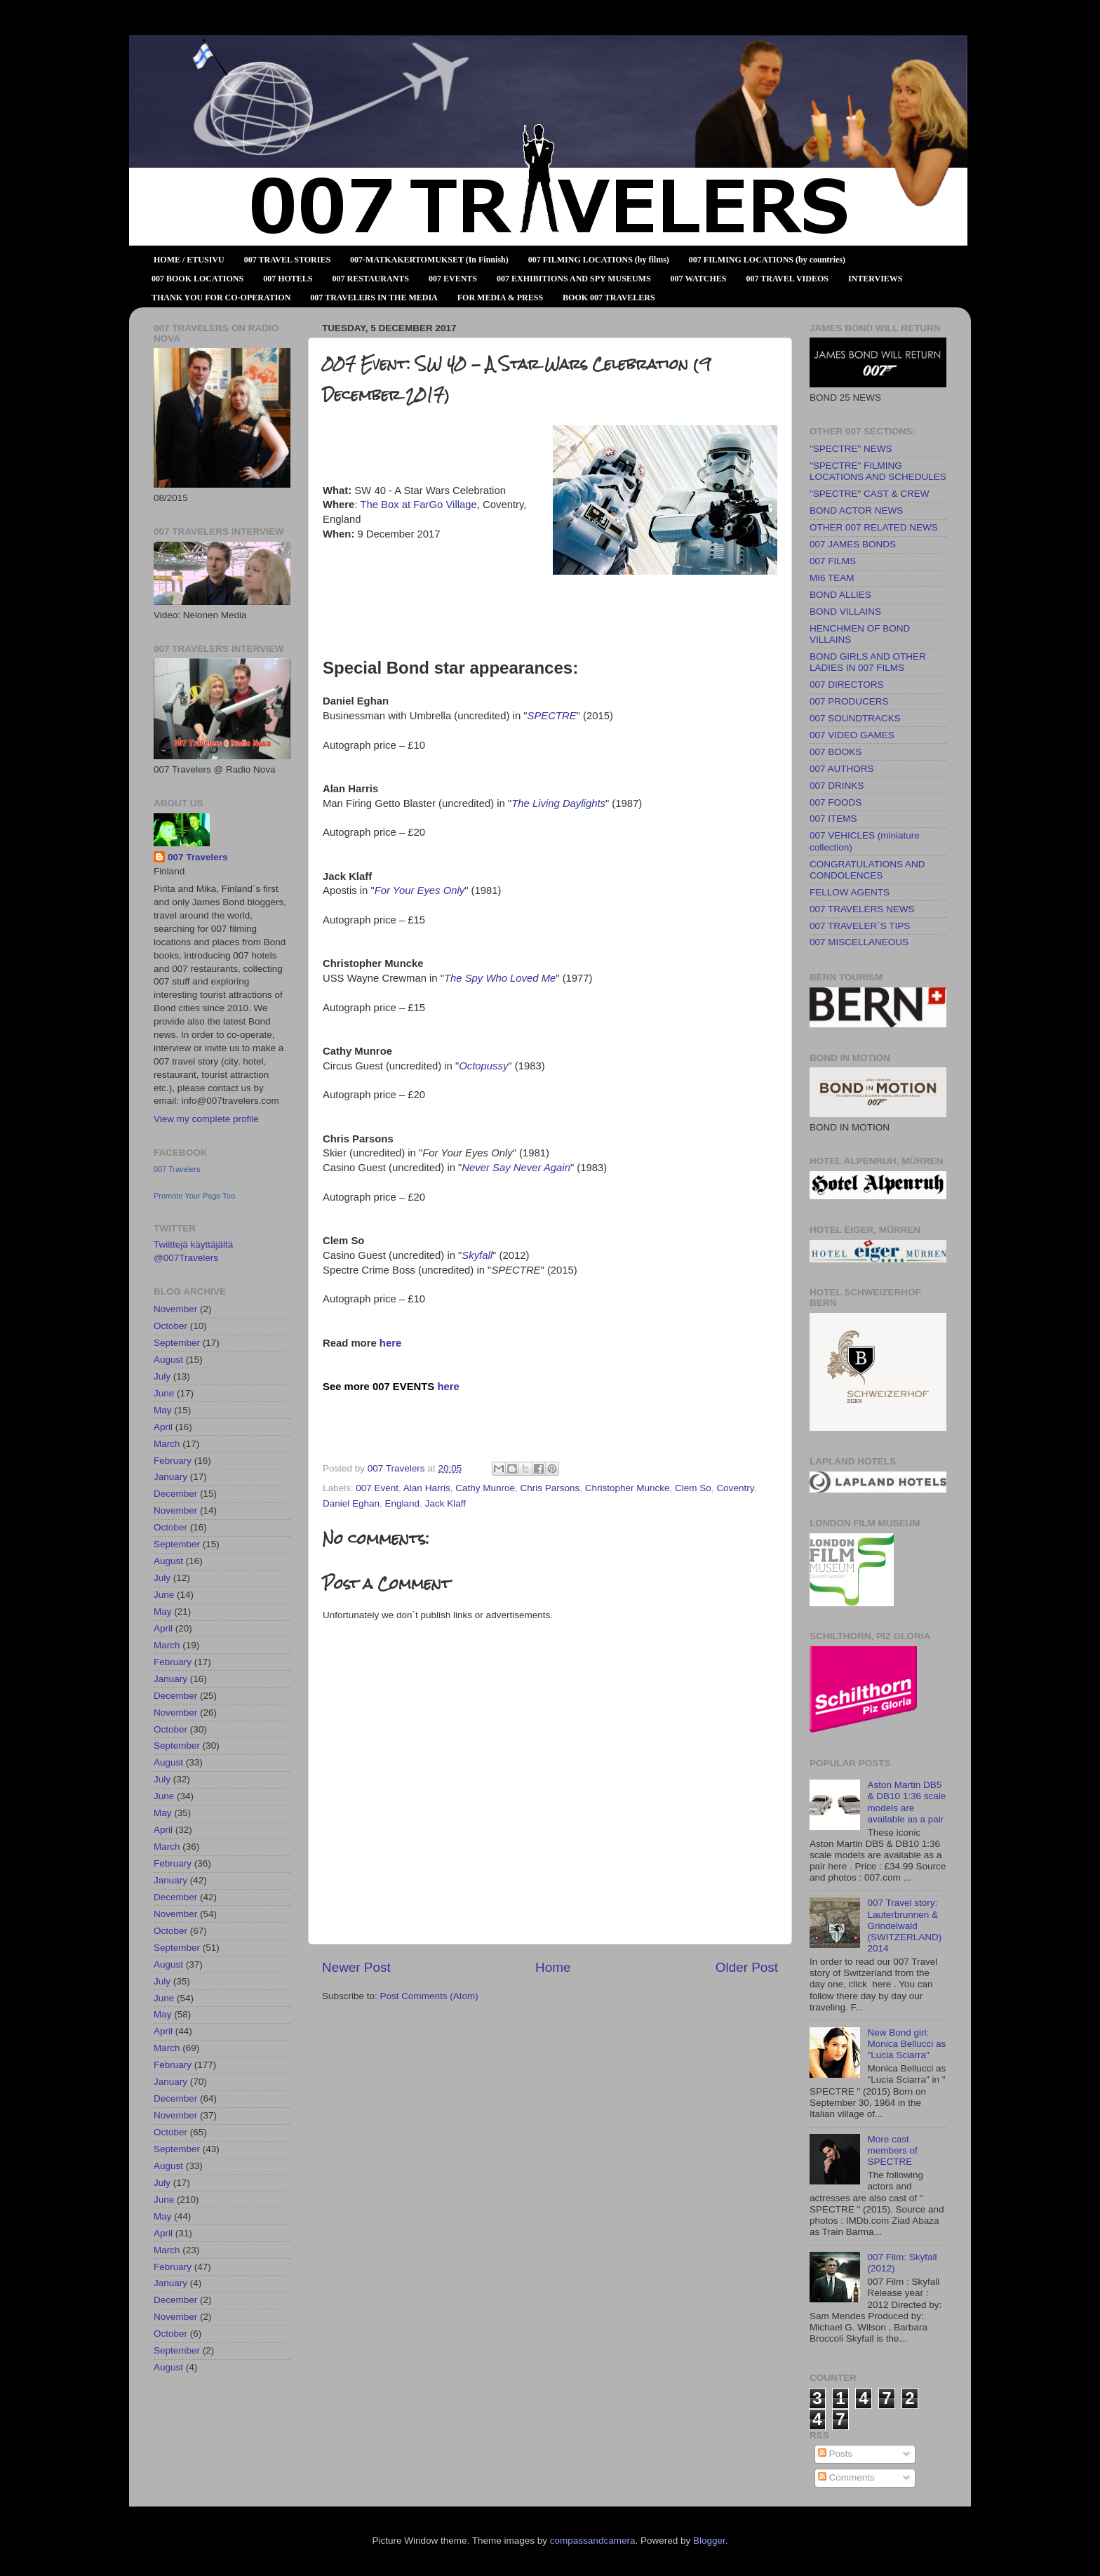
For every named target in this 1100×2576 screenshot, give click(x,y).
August (168, 1359)
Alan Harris (426, 1488)
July (162, 1376)
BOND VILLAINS (845, 611)
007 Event (377, 1488)
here (390, 1343)
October (170, 1326)
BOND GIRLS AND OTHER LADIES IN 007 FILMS (868, 662)
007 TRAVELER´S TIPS (860, 926)
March (167, 1444)
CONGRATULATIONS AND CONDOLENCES (867, 870)
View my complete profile (206, 1119)
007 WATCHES (699, 278)
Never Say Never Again (516, 1167)
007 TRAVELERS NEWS (862, 909)
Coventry (734, 1488)
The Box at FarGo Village (418, 504)
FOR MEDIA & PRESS (500, 297)
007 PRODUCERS (849, 701)
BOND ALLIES (840, 594)
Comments (846, 2477)
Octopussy (483, 1066)
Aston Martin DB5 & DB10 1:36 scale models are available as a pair (906, 1802)
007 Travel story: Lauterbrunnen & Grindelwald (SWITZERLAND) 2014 (904, 1925)
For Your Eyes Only (419, 890)
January (170, 1476)
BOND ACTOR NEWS (856, 510)
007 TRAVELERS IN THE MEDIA (373, 297)
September (177, 1342)
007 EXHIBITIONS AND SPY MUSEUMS (574, 278)
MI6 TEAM (832, 578)
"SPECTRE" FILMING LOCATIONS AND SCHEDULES (878, 471)
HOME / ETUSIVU (189, 260)
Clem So (693, 1488)
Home (552, 1967)
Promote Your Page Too (194, 1196)
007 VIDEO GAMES (852, 735)
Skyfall (477, 1255)
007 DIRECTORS (847, 684)
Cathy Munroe (485, 1488)
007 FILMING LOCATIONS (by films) (598, 260)
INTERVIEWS (875, 278)
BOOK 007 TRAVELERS (609, 297)
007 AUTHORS (842, 768)
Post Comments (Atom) (429, 1996)
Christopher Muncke (627, 1488)
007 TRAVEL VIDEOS (787, 278)
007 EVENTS (453, 278)
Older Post (747, 1967)
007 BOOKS (835, 752)
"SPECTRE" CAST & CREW (870, 493)
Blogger (709, 2540)
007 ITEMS (833, 818)
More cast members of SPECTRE (892, 2150)
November (175, 1309)
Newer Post (356, 1967)
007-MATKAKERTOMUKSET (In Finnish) (429, 260)
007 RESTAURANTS (371, 278)
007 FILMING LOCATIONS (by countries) (767, 260)
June (164, 1393)
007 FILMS (833, 561)
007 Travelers (198, 857)
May (163, 1410)
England (402, 1503)
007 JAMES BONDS (853, 544)
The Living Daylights (558, 803)
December (175, 1493)
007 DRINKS (837, 785)
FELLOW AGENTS (850, 892)
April (163, 1427)
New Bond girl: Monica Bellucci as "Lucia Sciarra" (906, 2043)
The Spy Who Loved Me (500, 978)
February (173, 1460)
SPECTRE (552, 715)
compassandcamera (593, 2540)
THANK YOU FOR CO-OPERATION (221, 297)
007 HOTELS (287, 278)
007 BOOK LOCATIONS (197, 278)
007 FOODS (835, 802)
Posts (835, 2453)
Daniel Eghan (351, 1503)
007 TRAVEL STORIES (287, 260)
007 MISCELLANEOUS (859, 942)
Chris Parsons (549, 1488)
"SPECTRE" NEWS (851, 448)
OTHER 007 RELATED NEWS (874, 527)
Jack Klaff (445, 1503)
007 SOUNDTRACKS (855, 718)
